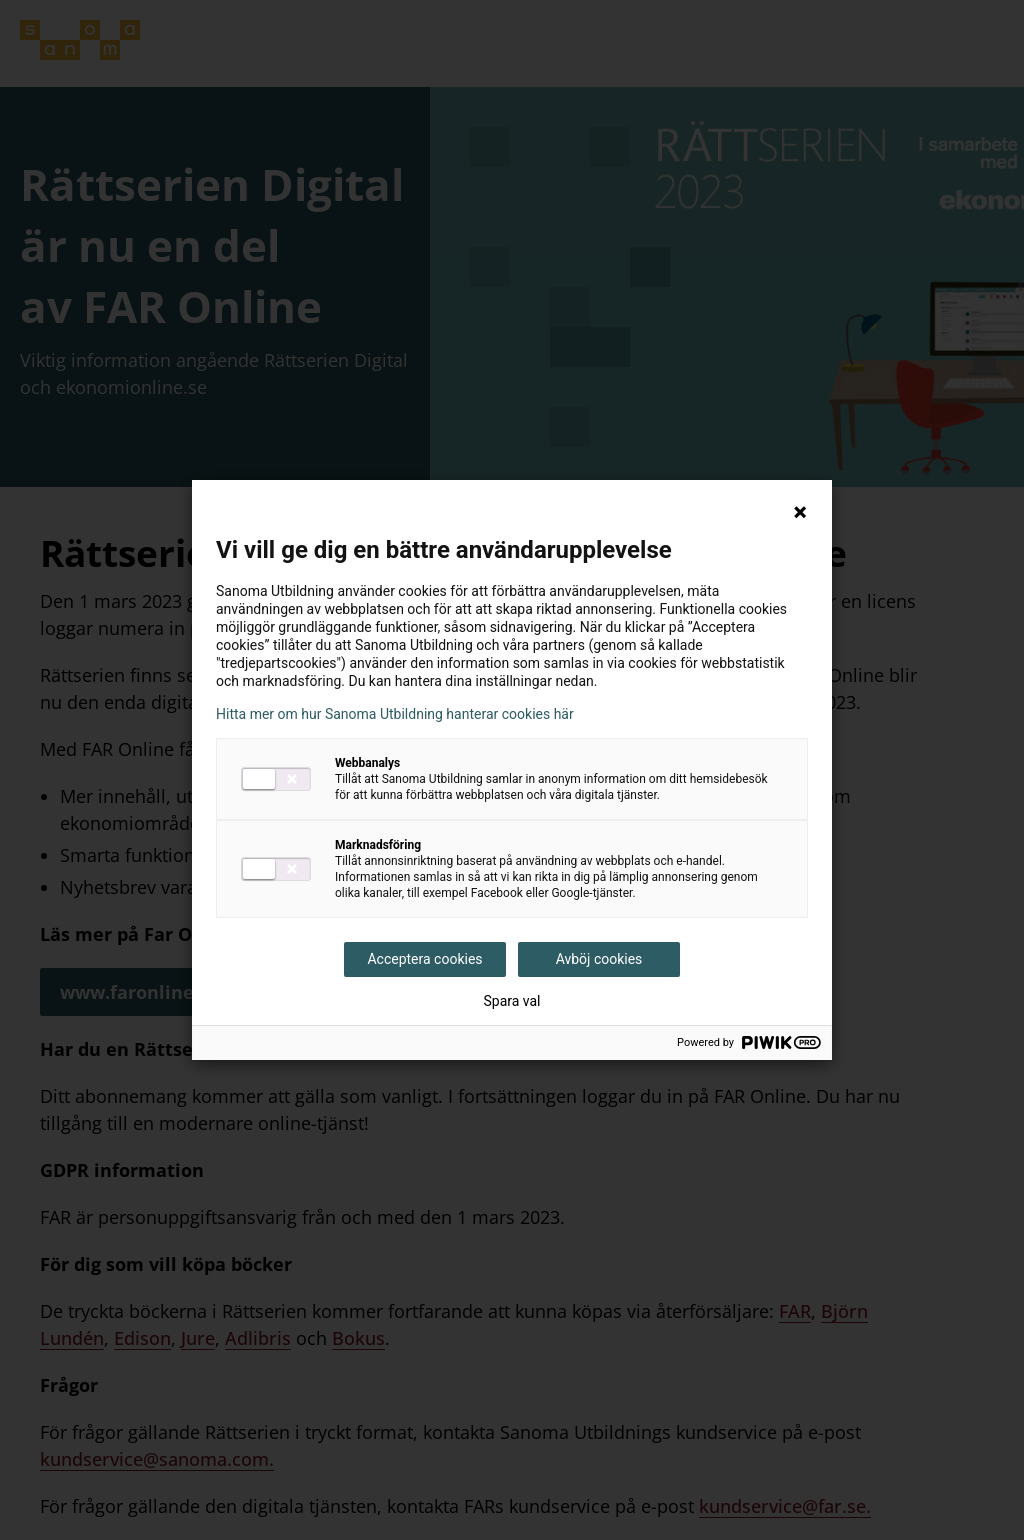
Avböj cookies (599, 959)
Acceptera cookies (424, 959)
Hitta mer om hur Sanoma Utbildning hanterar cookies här (395, 714)
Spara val (511, 1001)
